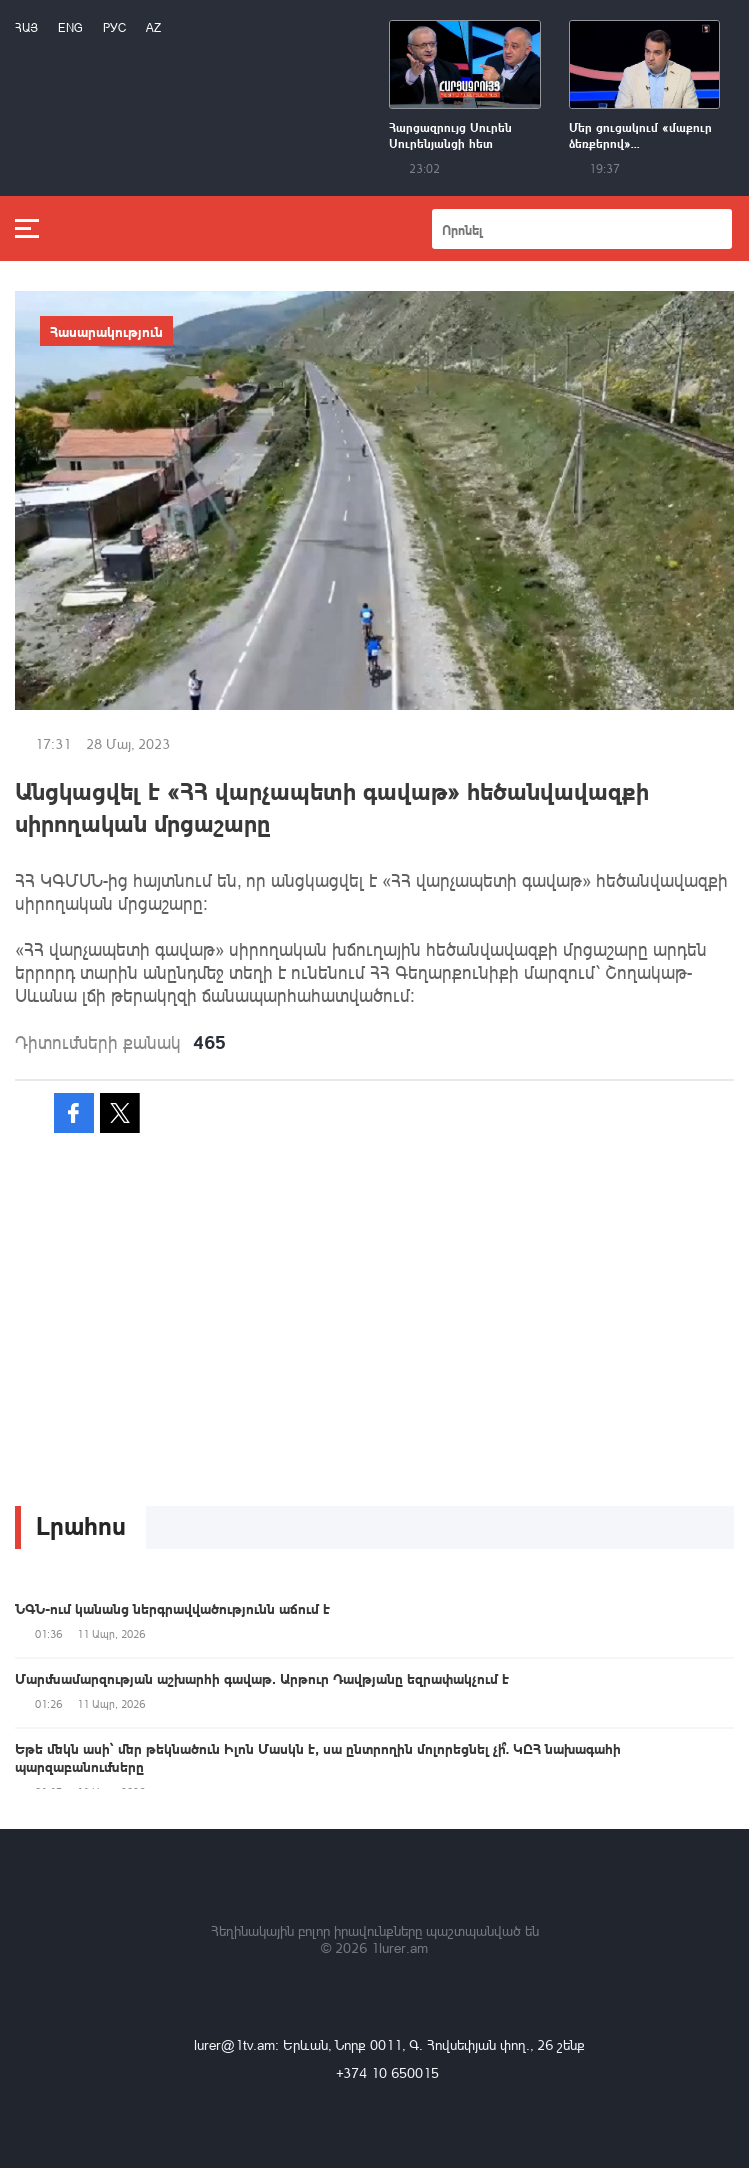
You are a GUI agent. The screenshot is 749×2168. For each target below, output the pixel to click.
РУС (114, 27)
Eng (70, 27)
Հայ (26, 27)
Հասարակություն (106, 331)
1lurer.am (399, 1947)
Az (153, 27)
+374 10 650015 (387, 2072)
